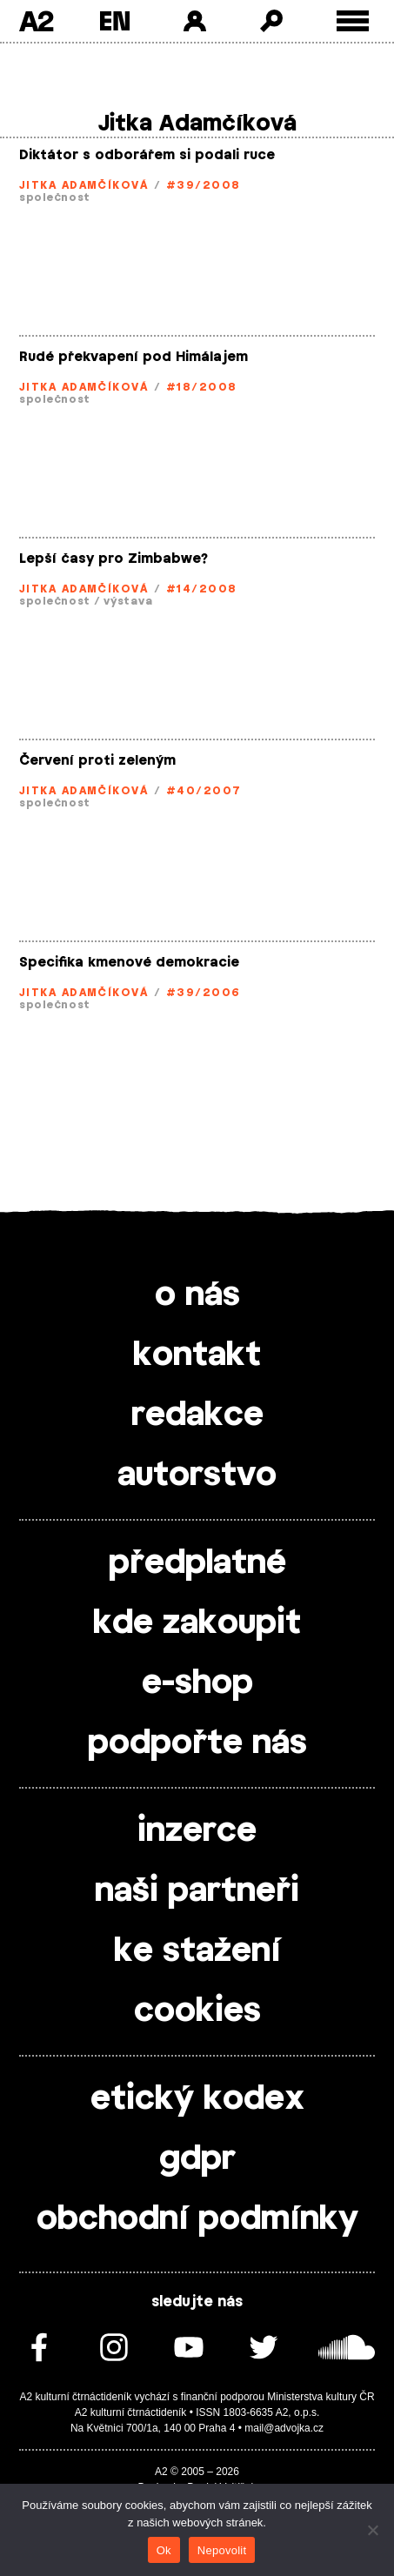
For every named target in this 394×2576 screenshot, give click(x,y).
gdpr (197, 2159)
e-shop (197, 1683)
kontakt (197, 1355)
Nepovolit (221, 2550)
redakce (197, 1415)
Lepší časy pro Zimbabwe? (113, 559)
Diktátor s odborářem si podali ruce (147, 155)
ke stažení (197, 1951)
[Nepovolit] (372, 2530)
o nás (197, 1295)
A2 (36, 20)
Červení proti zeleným (97, 761)
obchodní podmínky (197, 2219)
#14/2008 (201, 589)
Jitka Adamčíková (83, 185)
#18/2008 (201, 387)
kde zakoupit (197, 1623)
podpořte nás (197, 1743)
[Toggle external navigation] (353, 21)
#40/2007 (204, 791)
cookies (197, 2011)
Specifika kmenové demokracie (129, 962)
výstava (128, 601)
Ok (164, 2550)
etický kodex (197, 2099)
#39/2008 (203, 185)
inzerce (197, 1831)
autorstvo (197, 1475)
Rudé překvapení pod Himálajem (133, 357)
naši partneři (197, 1891)
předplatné (197, 1563)
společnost (54, 197)
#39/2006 (203, 993)
